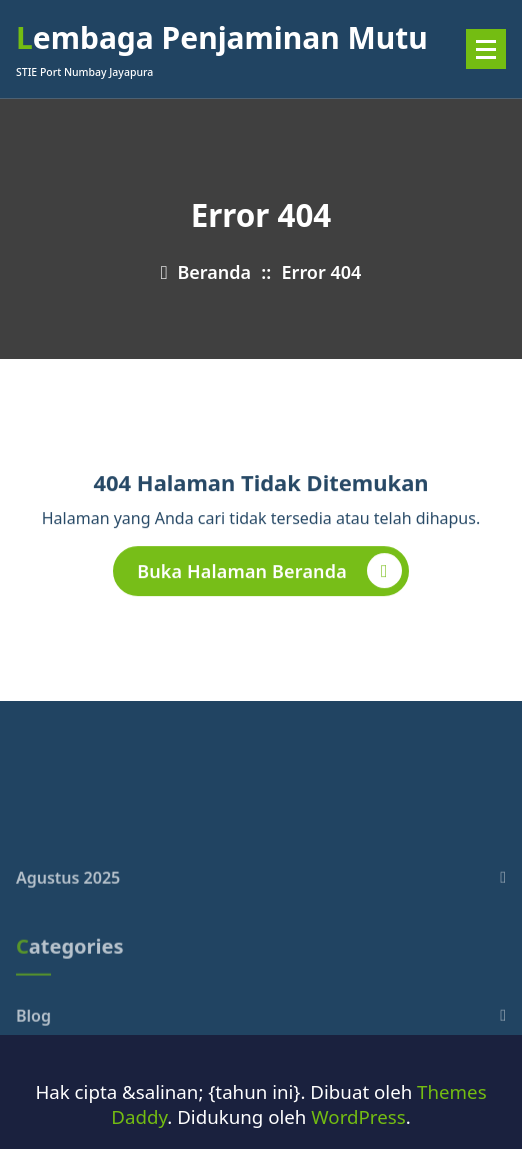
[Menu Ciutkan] (486, 49)
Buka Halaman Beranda (269, 574)
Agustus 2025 (68, 908)
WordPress (358, 1116)
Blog (33, 1046)
